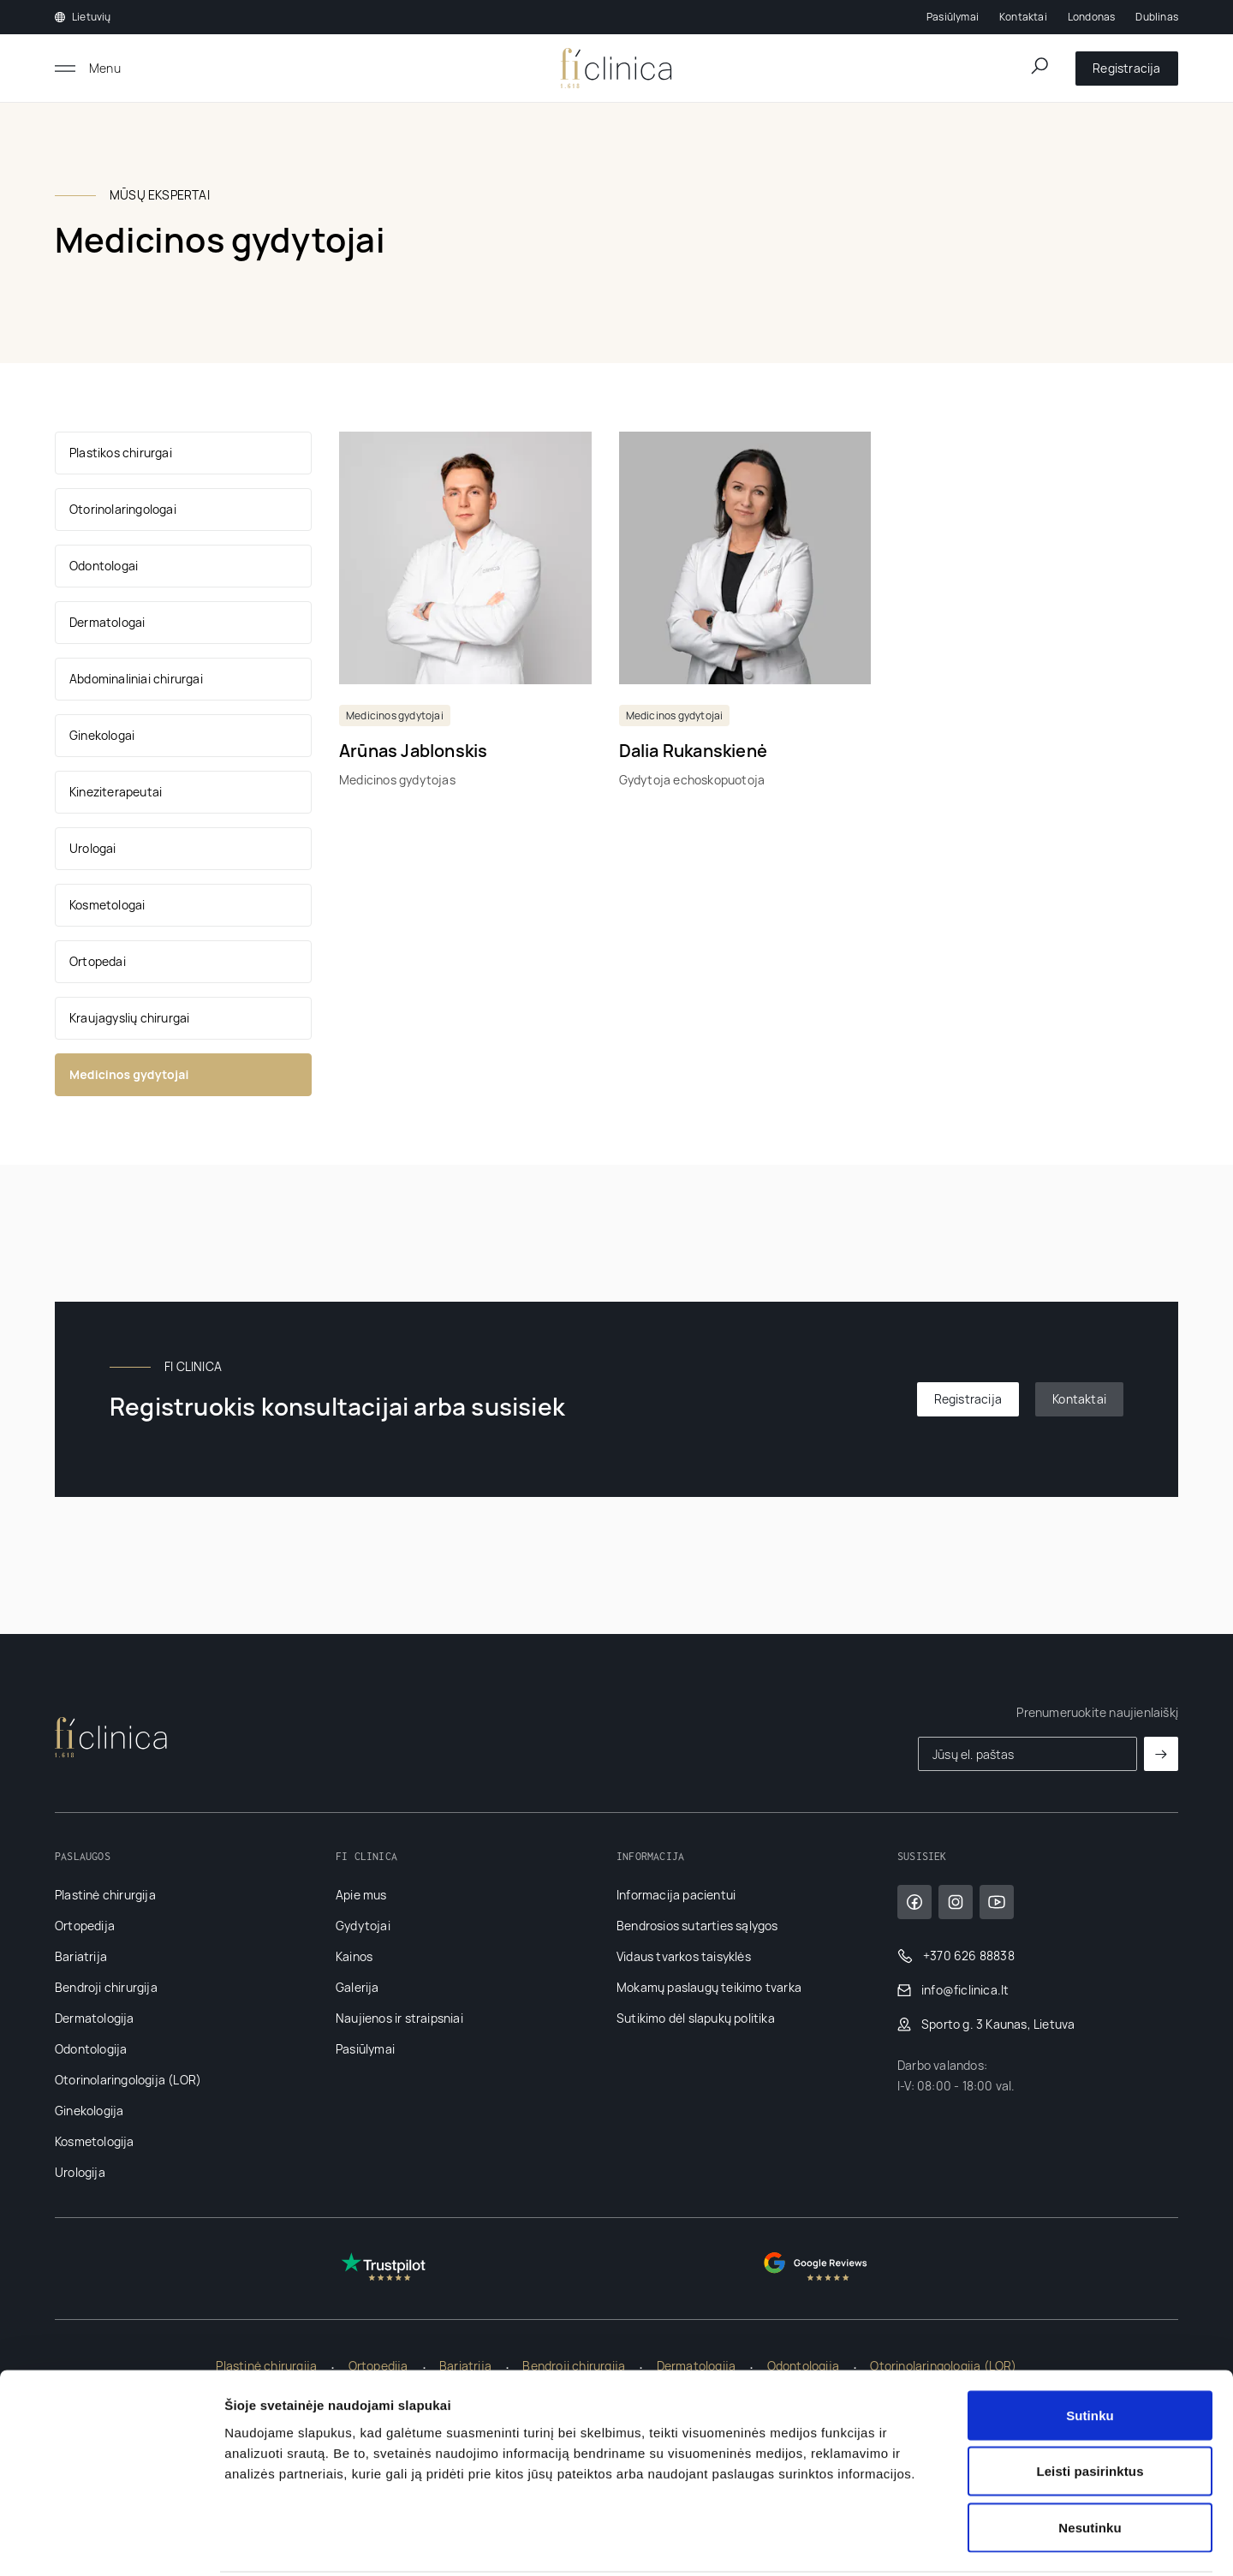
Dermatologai (107, 622)
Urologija (80, 2172)
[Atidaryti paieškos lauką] (1039, 66)
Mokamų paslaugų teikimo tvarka (708, 1987)
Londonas (1092, 16)
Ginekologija (89, 2110)
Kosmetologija (94, 2141)
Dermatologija (94, 2018)
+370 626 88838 (956, 1955)
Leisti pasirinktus (1089, 2407)
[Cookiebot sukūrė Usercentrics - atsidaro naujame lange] (111, 2542)
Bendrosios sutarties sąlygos (697, 1925)
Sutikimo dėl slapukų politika (695, 2018)
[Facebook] (914, 1902)
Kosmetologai (107, 905)
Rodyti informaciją (878, 2542)
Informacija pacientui (676, 1895)
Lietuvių (83, 17)
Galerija (357, 1987)
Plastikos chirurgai (120, 452)
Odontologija (91, 2049)
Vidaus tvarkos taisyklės (683, 1956)
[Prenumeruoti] (1161, 1754)
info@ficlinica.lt (953, 1990)
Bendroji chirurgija (106, 1987)
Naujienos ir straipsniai (399, 2018)
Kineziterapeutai (115, 792)
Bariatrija (81, 1956)
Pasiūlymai (952, 16)
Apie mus (361, 1895)
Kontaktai (1023, 16)
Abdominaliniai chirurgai (136, 679)
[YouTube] (997, 1902)
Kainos (354, 1956)
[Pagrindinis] (616, 68)
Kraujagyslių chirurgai (129, 1018)
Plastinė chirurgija (105, 1895)
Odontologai (103, 566)
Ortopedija (85, 1925)
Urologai (92, 848)
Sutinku (1090, 2351)
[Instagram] (955, 1902)
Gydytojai (363, 1925)
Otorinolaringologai (122, 509)
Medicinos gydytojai (129, 1074)
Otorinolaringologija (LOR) (128, 2080)
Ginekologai (101, 735)
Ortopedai (97, 961)
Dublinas (1156, 16)
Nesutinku (1089, 2463)
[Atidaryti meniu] (88, 68)
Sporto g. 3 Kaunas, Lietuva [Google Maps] (986, 2024)
